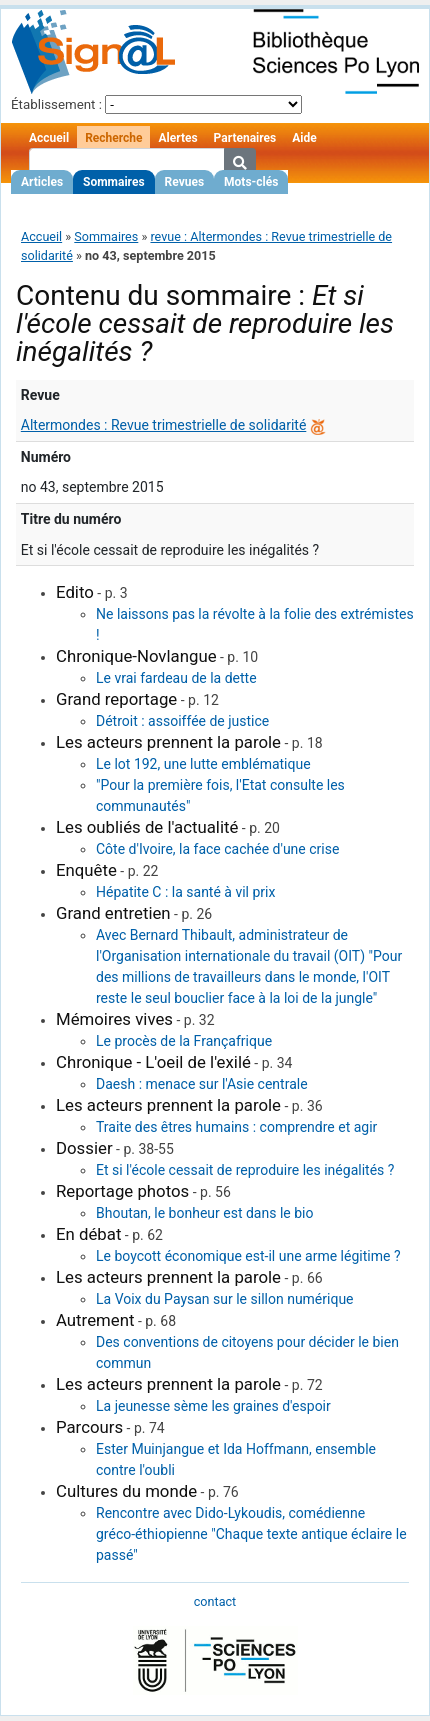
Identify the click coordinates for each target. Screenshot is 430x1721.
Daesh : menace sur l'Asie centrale (202, 1084)
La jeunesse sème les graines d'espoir (213, 1406)
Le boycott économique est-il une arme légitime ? (248, 1256)
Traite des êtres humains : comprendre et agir (236, 1127)
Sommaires (113, 182)
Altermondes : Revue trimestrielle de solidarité (164, 425)
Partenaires (245, 138)
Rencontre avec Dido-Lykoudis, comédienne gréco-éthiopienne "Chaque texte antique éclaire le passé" (251, 1534)
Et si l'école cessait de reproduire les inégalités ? (245, 1170)
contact (215, 1601)
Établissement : (56, 104)
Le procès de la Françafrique (184, 1041)
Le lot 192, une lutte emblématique (203, 764)
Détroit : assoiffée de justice (182, 721)
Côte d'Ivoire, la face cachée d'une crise (217, 849)
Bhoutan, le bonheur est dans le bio (204, 1213)
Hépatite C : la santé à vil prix (185, 892)
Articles (42, 182)
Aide (304, 138)
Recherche (113, 138)
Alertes (177, 138)
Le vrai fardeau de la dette (176, 678)
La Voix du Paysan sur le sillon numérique (225, 1299)
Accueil (49, 138)
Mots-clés (251, 182)
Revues (185, 182)
